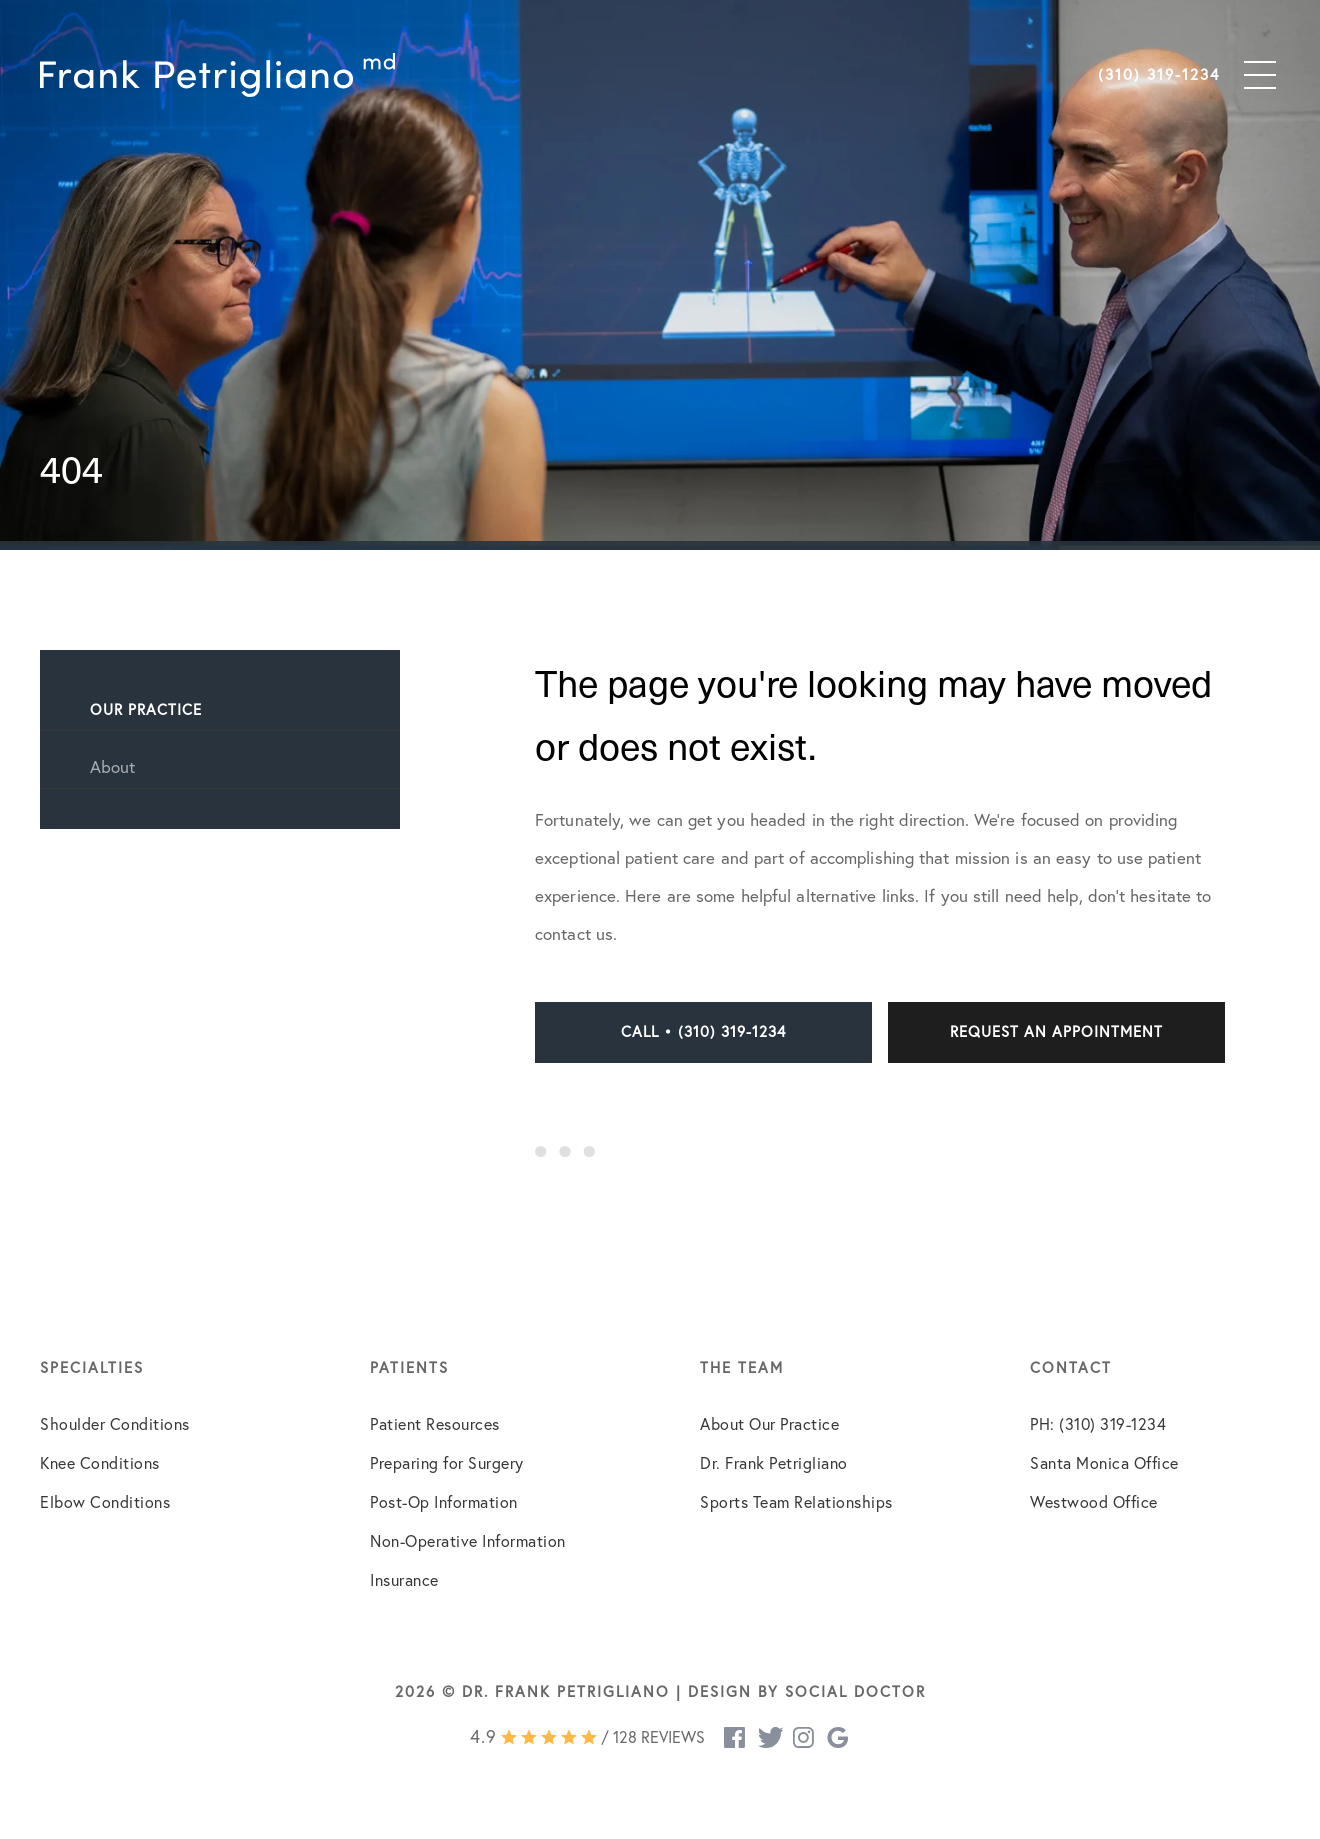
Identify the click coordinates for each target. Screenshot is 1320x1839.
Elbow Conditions (105, 1502)
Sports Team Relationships (796, 1502)
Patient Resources (435, 1424)
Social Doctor (855, 1691)
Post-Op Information (444, 1502)
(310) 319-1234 (1159, 75)
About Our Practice (769, 1424)
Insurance (404, 1580)
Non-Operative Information (468, 1541)
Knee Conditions (100, 1463)
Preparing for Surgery (447, 1463)
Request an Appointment (1056, 1031)
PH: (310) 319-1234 (1098, 1424)
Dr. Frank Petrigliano (774, 1463)
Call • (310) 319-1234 (703, 1031)
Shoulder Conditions (115, 1424)
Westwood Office (1094, 1502)
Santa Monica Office (1104, 1463)
